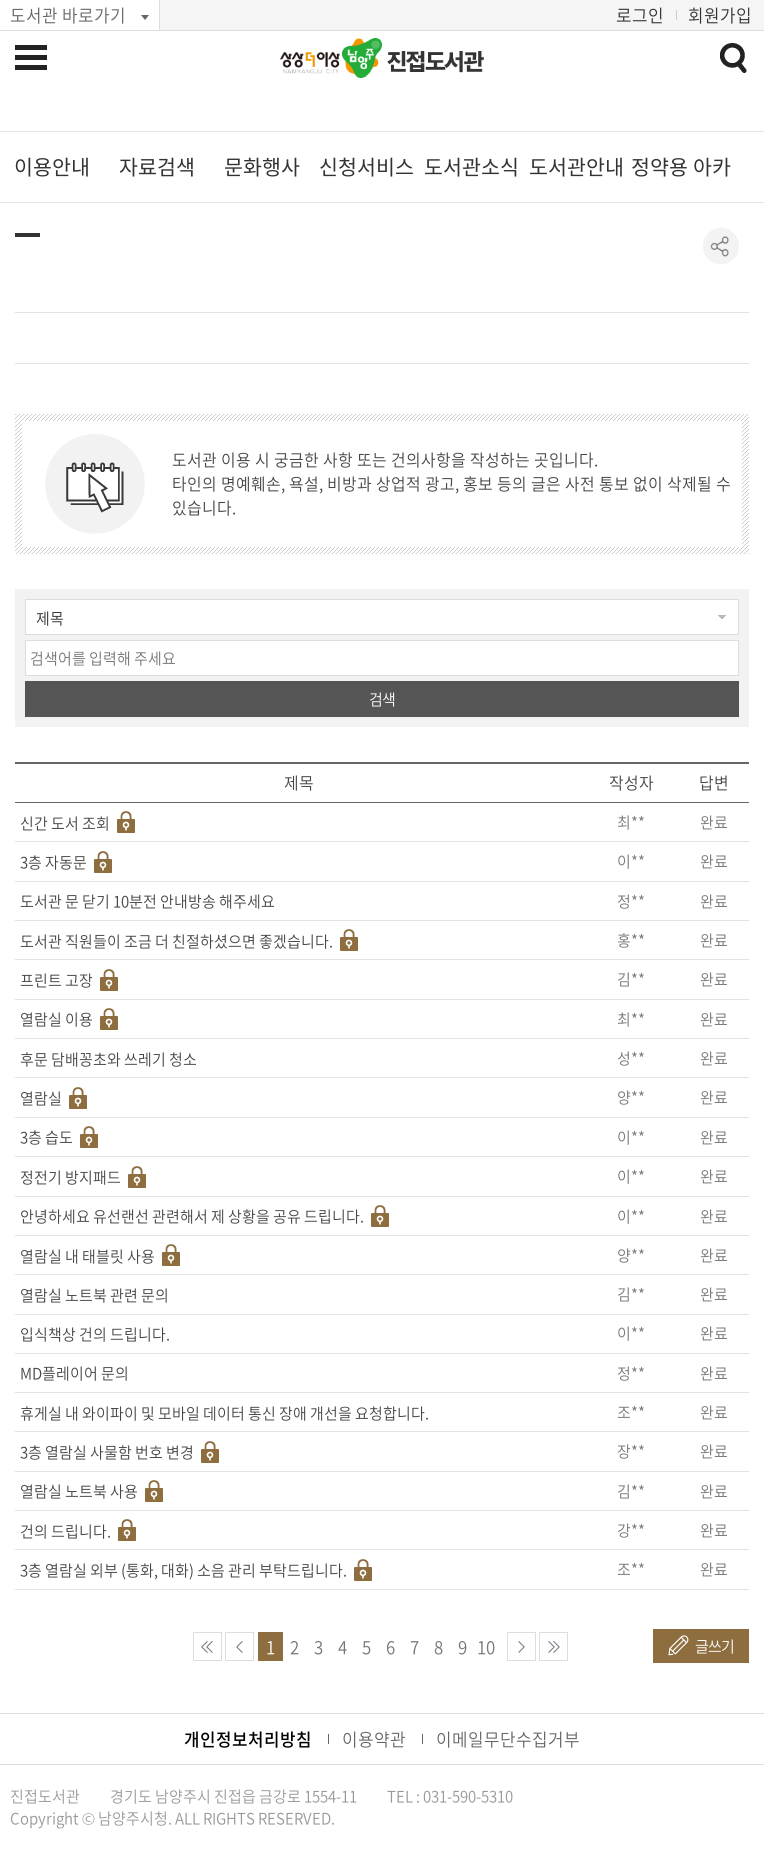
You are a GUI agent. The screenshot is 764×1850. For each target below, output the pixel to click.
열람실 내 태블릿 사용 (87, 1256)
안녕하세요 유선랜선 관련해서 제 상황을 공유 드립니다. (192, 1216)
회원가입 (720, 14)
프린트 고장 (56, 980)
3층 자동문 (53, 862)
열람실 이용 (56, 1019)
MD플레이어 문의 (74, 1373)
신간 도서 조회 (65, 823)
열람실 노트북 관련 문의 (94, 1295)
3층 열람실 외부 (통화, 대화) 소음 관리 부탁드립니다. (183, 1570)
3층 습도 (46, 1137)
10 (486, 1646)
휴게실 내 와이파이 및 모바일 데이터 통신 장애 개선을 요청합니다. (224, 1413)
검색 (382, 699)
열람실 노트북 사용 (79, 1491)
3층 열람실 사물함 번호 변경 (107, 1452)
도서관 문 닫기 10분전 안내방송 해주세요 (147, 901)
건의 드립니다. (65, 1531)
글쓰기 (714, 1646)
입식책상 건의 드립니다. (95, 1334)
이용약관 (374, 1738)
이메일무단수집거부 (508, 1738)
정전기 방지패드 (70, 1177)
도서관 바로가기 (68, 14)
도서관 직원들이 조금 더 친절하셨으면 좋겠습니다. (176, 941)
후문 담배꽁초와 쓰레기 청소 (108, 1059)
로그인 (640, 14)
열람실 (41, 1098)
